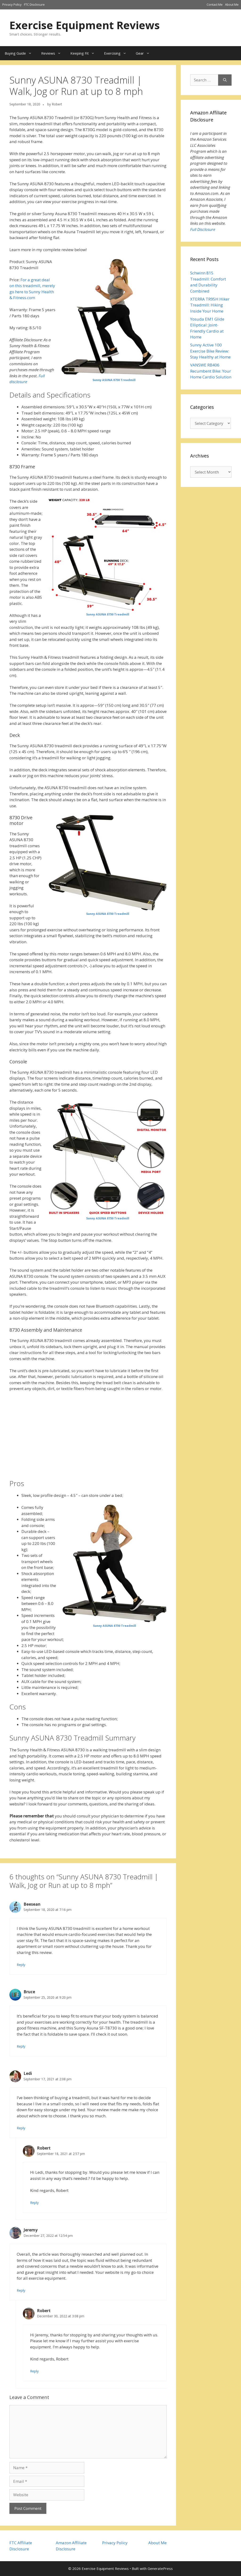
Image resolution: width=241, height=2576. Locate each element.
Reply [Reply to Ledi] (21, 2128)
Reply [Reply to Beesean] (21, 1964)
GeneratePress (160, 2568)
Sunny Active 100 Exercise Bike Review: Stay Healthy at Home (210, 351)
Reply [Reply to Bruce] (21, 2046)
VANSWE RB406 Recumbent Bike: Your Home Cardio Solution (210, 371)
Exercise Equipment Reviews (84, 25)
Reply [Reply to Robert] (34, 2202)
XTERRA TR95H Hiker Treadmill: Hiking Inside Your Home (209, 305)
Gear (145, 53)
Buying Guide (20, 53)
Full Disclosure (202, 229)
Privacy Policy (12, 4)
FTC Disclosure (34, 4)
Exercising (117, 53)
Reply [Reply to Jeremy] (21, 2290)
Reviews (53, 53)
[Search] (225, 80)
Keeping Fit (84, 53)
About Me (232, 4)
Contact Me (215, 4)
